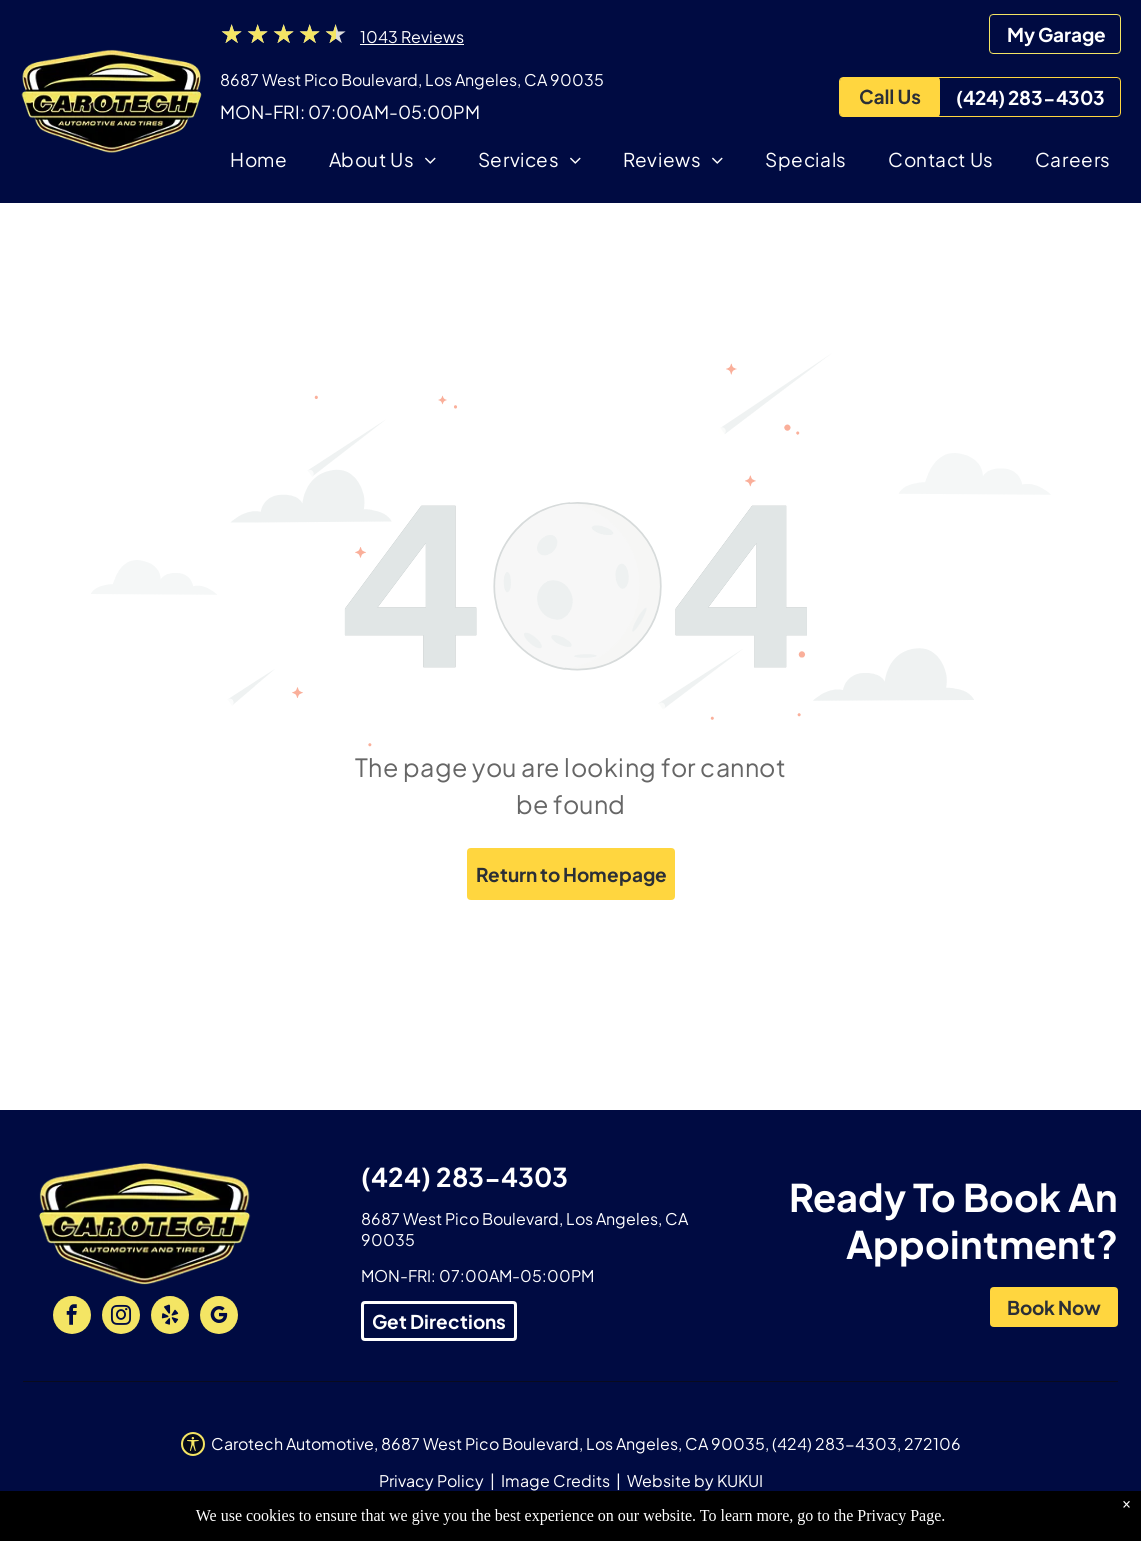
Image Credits (555, 1480)
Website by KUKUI (695, 1480)
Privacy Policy (431, 1480)
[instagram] (121, 1317)
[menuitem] (258, 162)
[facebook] (72, 1317)
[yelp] (170, 1317)
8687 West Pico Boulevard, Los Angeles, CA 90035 (412, 79)
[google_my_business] (219, 1317)
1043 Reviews (412, 36)
